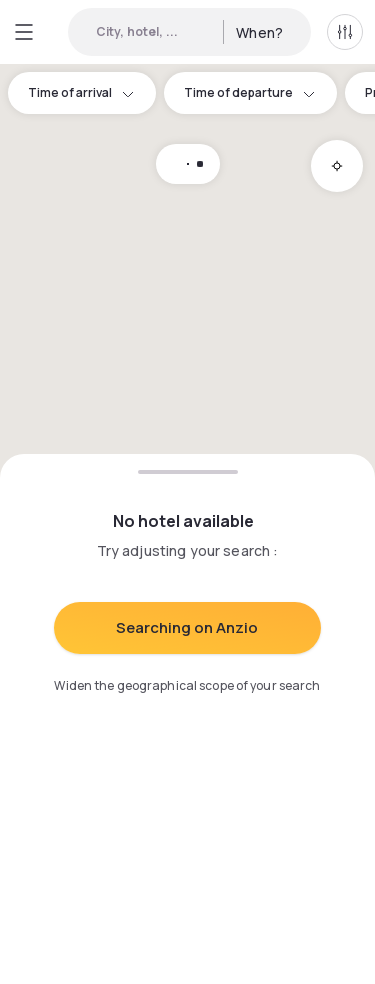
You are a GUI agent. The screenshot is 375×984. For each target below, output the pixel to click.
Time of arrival (82, 92)
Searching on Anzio (187, 627)
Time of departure (250, 92)
